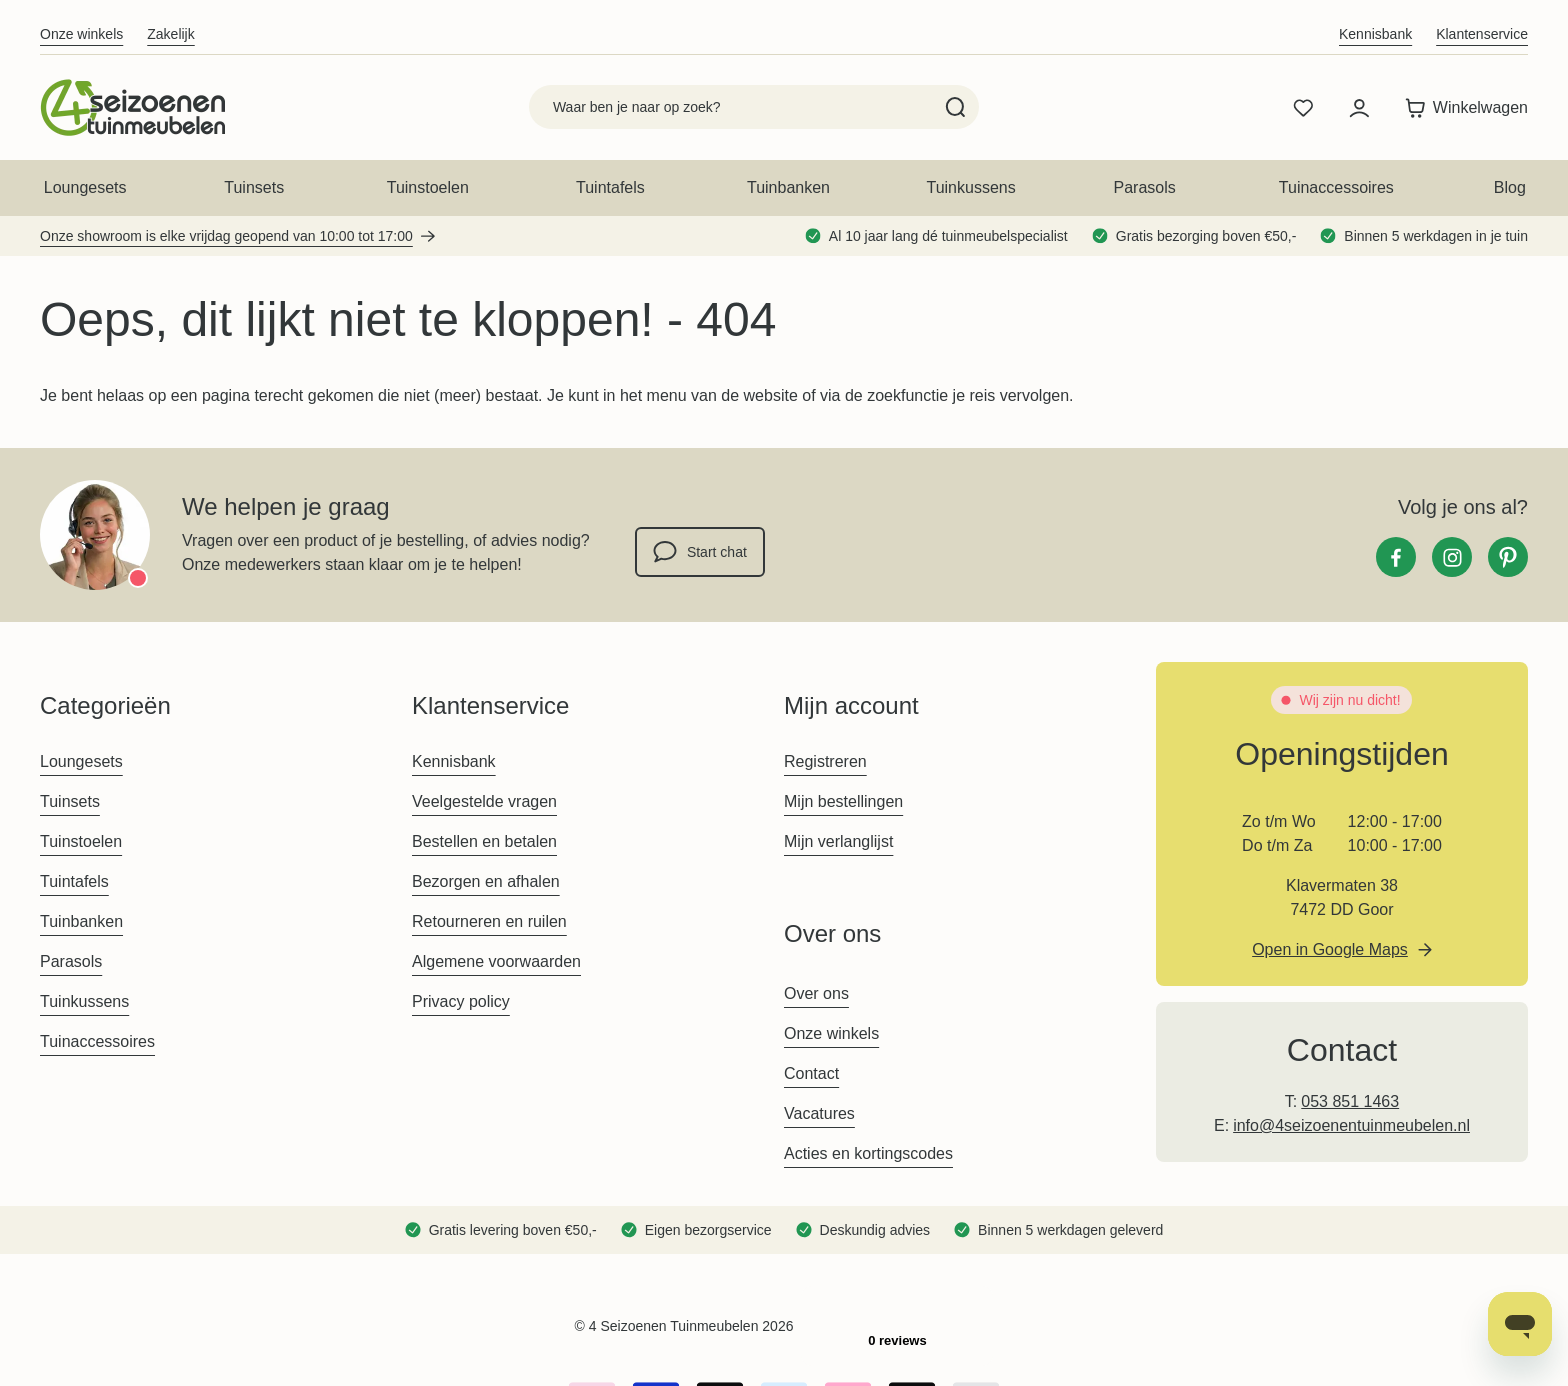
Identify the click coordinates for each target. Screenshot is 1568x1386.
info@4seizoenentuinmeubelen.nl (1351, 1125)
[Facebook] (1396, 557)
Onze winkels (81, 34)
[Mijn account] (1359, 108)
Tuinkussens (970, 187)
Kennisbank (1375, 34)
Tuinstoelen (428, 187)
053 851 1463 (1350, 1101)
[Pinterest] (1508, 557)
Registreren (825, 761)
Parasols (1145, 187)
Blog (1510, 187)
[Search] (955, 107)
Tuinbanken (788, 187)
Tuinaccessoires (1336, 187)
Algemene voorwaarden (496, 961)
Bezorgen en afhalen (486, 881)
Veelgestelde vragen (484, 801)
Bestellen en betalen (484, 841)
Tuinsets (254, 187)
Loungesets (85, 187)
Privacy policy (461, 1001)
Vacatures (819, 1113)
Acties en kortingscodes (868, 1153)
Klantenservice (1482, 34)
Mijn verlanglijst (838, 841)
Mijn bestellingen (843, 801)
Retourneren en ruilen (489, 921)
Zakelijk (170, 34)
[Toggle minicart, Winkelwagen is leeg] (1461, 108)
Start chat (700, 552)
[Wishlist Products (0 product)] (1303, 108)
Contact (811, 1073)
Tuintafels (610, 187)
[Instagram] (1452, 557)
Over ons (816, 993)
